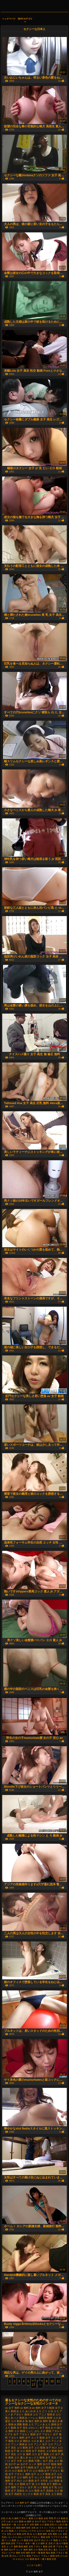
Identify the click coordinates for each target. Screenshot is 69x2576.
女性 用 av (27, 2534)
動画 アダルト (33, 2556)
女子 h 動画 (26, 2467)
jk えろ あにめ (25, 2411)
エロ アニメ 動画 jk (16, 2444)
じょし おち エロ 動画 (38, 2431)
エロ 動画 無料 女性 (21, 2528)
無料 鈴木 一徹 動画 (35, 2553)
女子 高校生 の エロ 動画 (25, 2490)
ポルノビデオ (24, 2537)
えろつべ (41, 2531)
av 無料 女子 (39, 2407)
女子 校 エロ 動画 (36, 2484)
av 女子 (25, 2524)
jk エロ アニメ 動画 (41, 2414)
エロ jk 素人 (38, 2440)
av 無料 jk (25, 2407)
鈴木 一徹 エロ (14, 2524)
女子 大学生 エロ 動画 (47, 2480)
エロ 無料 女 (42, 2543)
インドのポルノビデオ (25, 2531)
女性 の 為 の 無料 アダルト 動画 (17, 2518)
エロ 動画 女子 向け (45, 2447)
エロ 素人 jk (21, 2457)
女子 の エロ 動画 (33, 2470)
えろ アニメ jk (37, 2424)
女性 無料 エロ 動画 (40, 2524)
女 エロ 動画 (7, 2531)
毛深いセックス (9, 2537)
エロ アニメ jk (53, 2440)
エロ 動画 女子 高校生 (32, 2450)
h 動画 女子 (53, 2407)
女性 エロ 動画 (14, 2534)
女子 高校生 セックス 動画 (23, 2493)
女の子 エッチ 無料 (31, 2464)
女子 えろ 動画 (42, 2467)
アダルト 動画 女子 (30, 2434)
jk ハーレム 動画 (34, 2417)
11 (58, 2381)
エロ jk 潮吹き (22, 2440)
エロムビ (20, 2559)
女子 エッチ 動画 (41, 2474)
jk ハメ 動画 (18, 2417)
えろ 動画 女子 (53, 2424)
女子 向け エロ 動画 (22, 2480)
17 (33, 2384)
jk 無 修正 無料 (31, 2421)
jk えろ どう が (42, 2411)
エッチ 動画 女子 (41, 2437)
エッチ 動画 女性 (25, 2540)
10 (52, 2381)
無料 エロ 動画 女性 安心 (40, 2549)
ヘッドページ (8, 18)
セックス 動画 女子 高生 (42, 2457)
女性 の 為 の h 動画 (58, 2543)
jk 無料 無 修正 (48, 2421)
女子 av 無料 (12, 2467)
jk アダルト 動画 (20, 2414)
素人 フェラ (59, 2549)
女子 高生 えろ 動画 (51, 2493)
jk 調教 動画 (21, 2424)
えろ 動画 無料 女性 (42, 2534)
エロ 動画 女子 (25, 2447)
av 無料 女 (29, 2521)
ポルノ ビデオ (19, 2556)
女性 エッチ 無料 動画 (12, 2546)
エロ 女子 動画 (40, 2454)
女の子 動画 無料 (52, 2464)
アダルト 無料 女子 (19, 2437)
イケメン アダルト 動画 (50, 2528)
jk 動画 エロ (51, 2417)
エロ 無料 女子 (22, 2502)
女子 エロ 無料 (19, 2477)
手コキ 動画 (59, 2518)
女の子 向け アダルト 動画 (48, 2521)
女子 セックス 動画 (40, 2477)
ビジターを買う (34, 2565)
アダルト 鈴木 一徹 (25, 2543)
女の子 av (14, 2464)
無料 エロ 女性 (60, 2534)
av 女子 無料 (12, 2407)
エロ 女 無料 (24, 2454)
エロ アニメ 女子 (37, 2444)
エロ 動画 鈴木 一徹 (34, 2559)
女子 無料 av (54, 2484)
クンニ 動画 (10, 2540)
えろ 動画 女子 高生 (16, 2427)
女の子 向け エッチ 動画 (46, 2540)
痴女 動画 (50, 2553)
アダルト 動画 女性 (40, 2537)
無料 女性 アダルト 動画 (35, 2546)
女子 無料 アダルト (16, 2487)
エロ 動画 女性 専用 (43, 2518)
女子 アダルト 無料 (19, 2474)
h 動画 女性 (50, 2559)
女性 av (35, 2528)
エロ (65, 2528)
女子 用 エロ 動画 (38, 2487)
